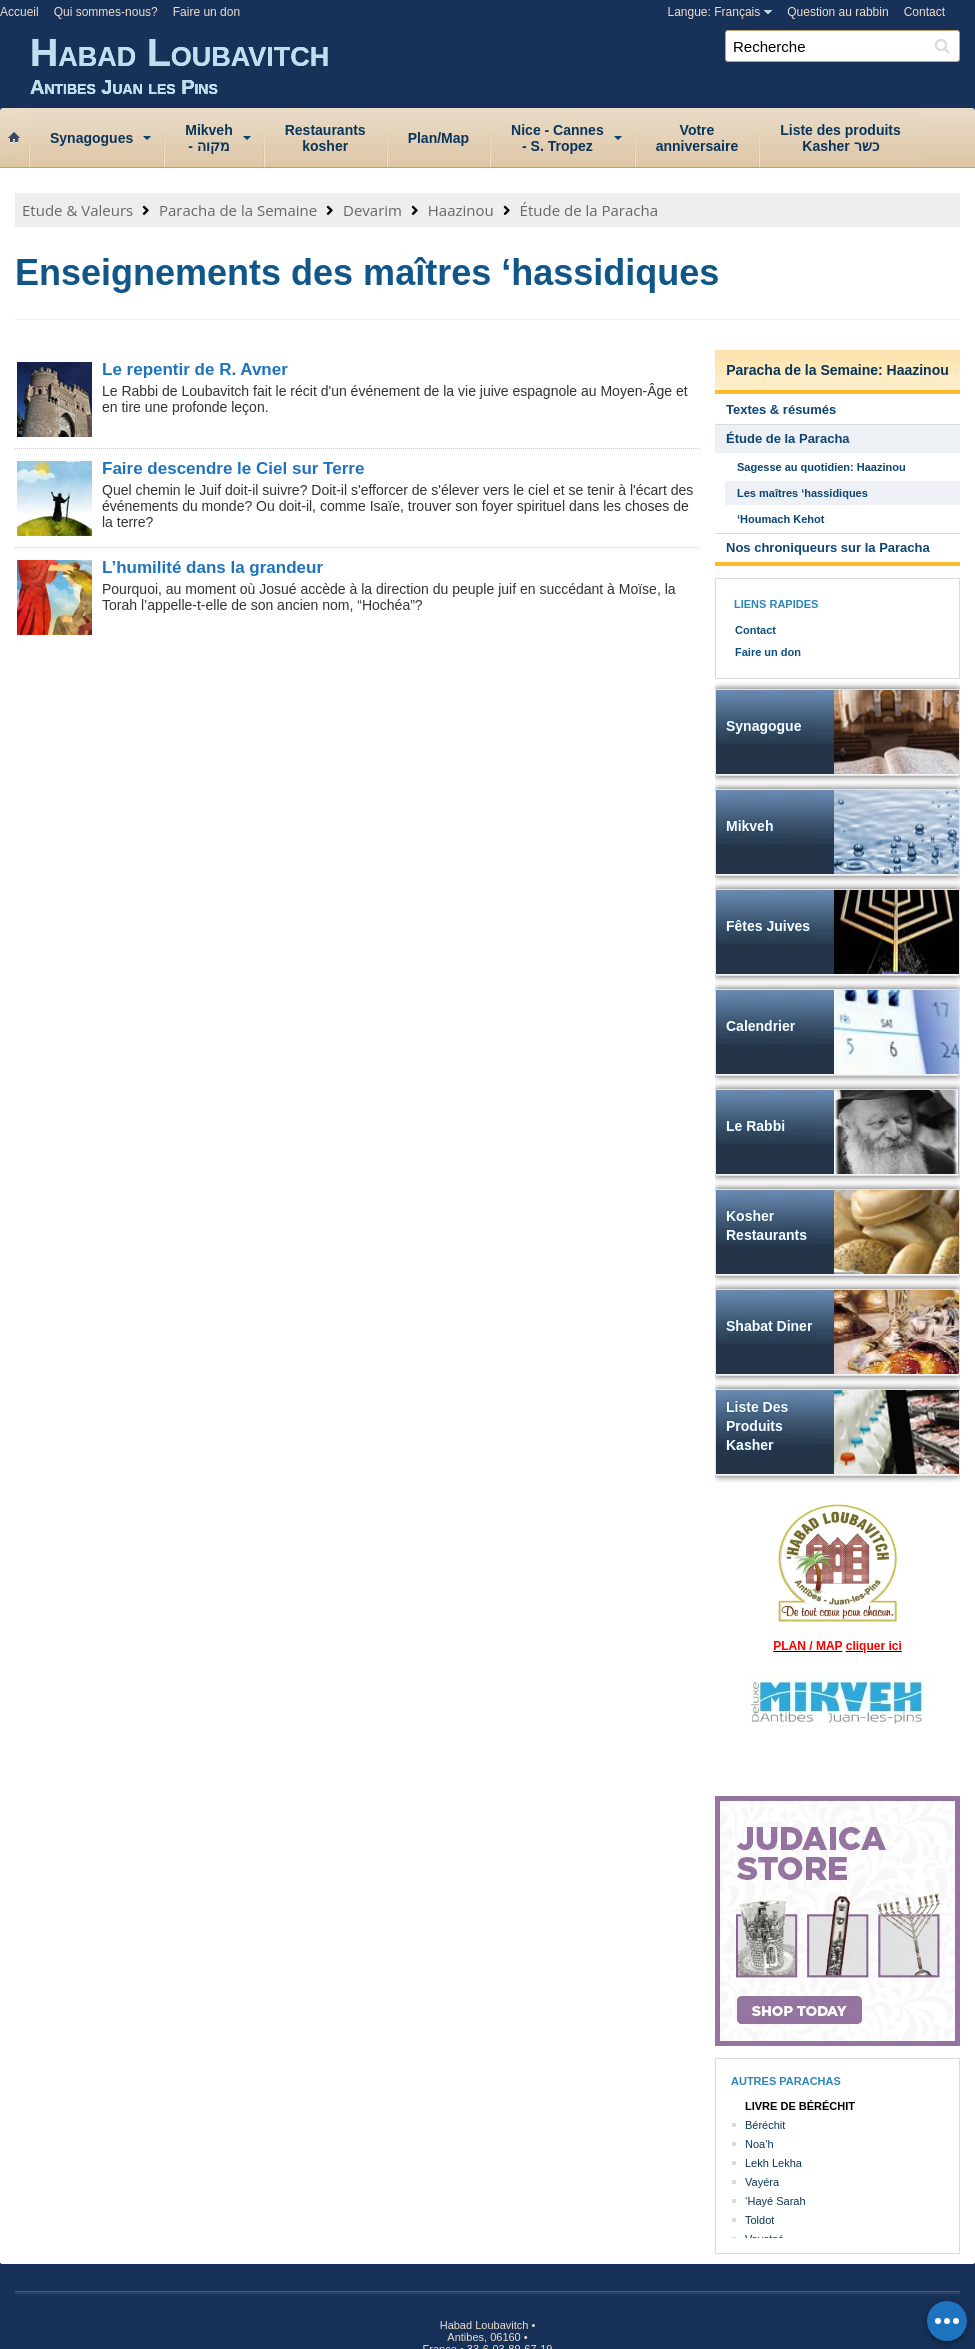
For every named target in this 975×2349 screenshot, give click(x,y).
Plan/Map (438, 138)
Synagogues (91, 138)
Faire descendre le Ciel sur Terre (233, 468)
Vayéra (762, 2182)
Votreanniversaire (697, 138)
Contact (924, 12)
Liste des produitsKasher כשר (840, 138)
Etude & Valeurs (77, 210)
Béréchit (765, 2125)
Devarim (372, 210)
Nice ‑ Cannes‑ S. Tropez (557, 138)
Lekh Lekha (773, 2163)
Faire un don (206, 12)
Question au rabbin (837, 12)
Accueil (19, 12)
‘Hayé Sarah (775, 2201)
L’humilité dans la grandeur (212, 567)
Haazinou (461, 210)
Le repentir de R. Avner (195, 369)
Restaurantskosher (325, 138)
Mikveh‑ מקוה (208, 138)
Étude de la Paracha (589, 210)
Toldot (759, 2220)
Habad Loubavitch (502, 64)
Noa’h (759, 2144)
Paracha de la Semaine (238, 210)
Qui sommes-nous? (106, 12)
